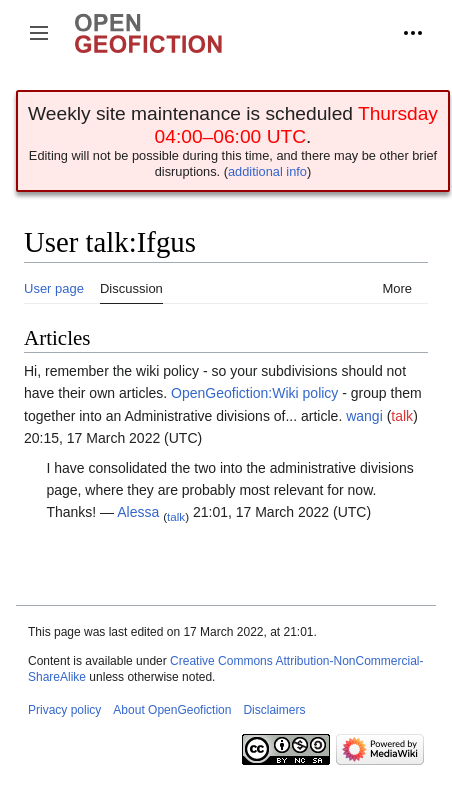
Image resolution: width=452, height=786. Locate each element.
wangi (364, 416)
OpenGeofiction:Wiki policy (254, 393)
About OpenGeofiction (172, 710)
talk (402, 416)
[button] (39, 33)
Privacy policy (64, 710)
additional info (267, 171)
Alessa (138, 512)
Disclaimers (274, 710)
